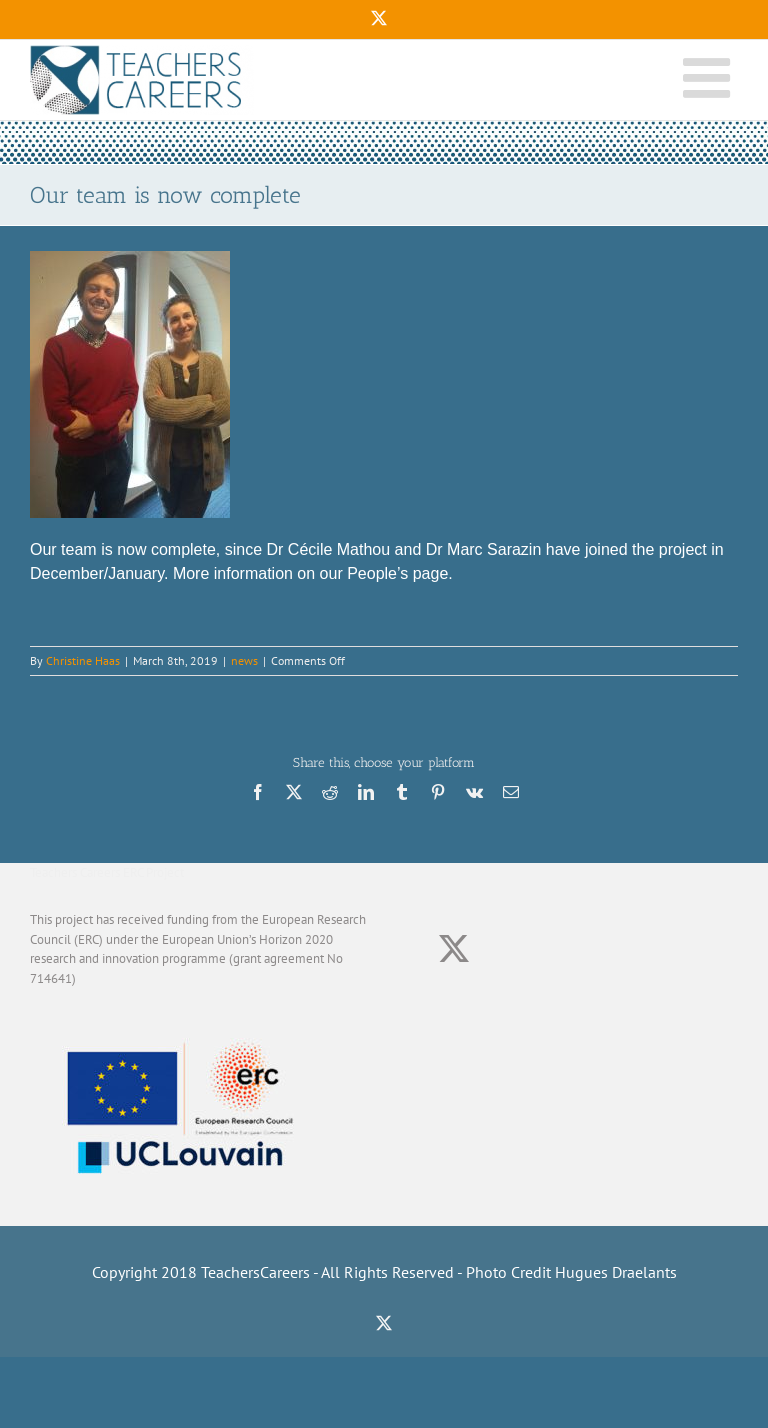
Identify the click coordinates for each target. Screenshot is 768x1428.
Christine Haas (83, 660)
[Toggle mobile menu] (710, 75)
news (244, 660)
